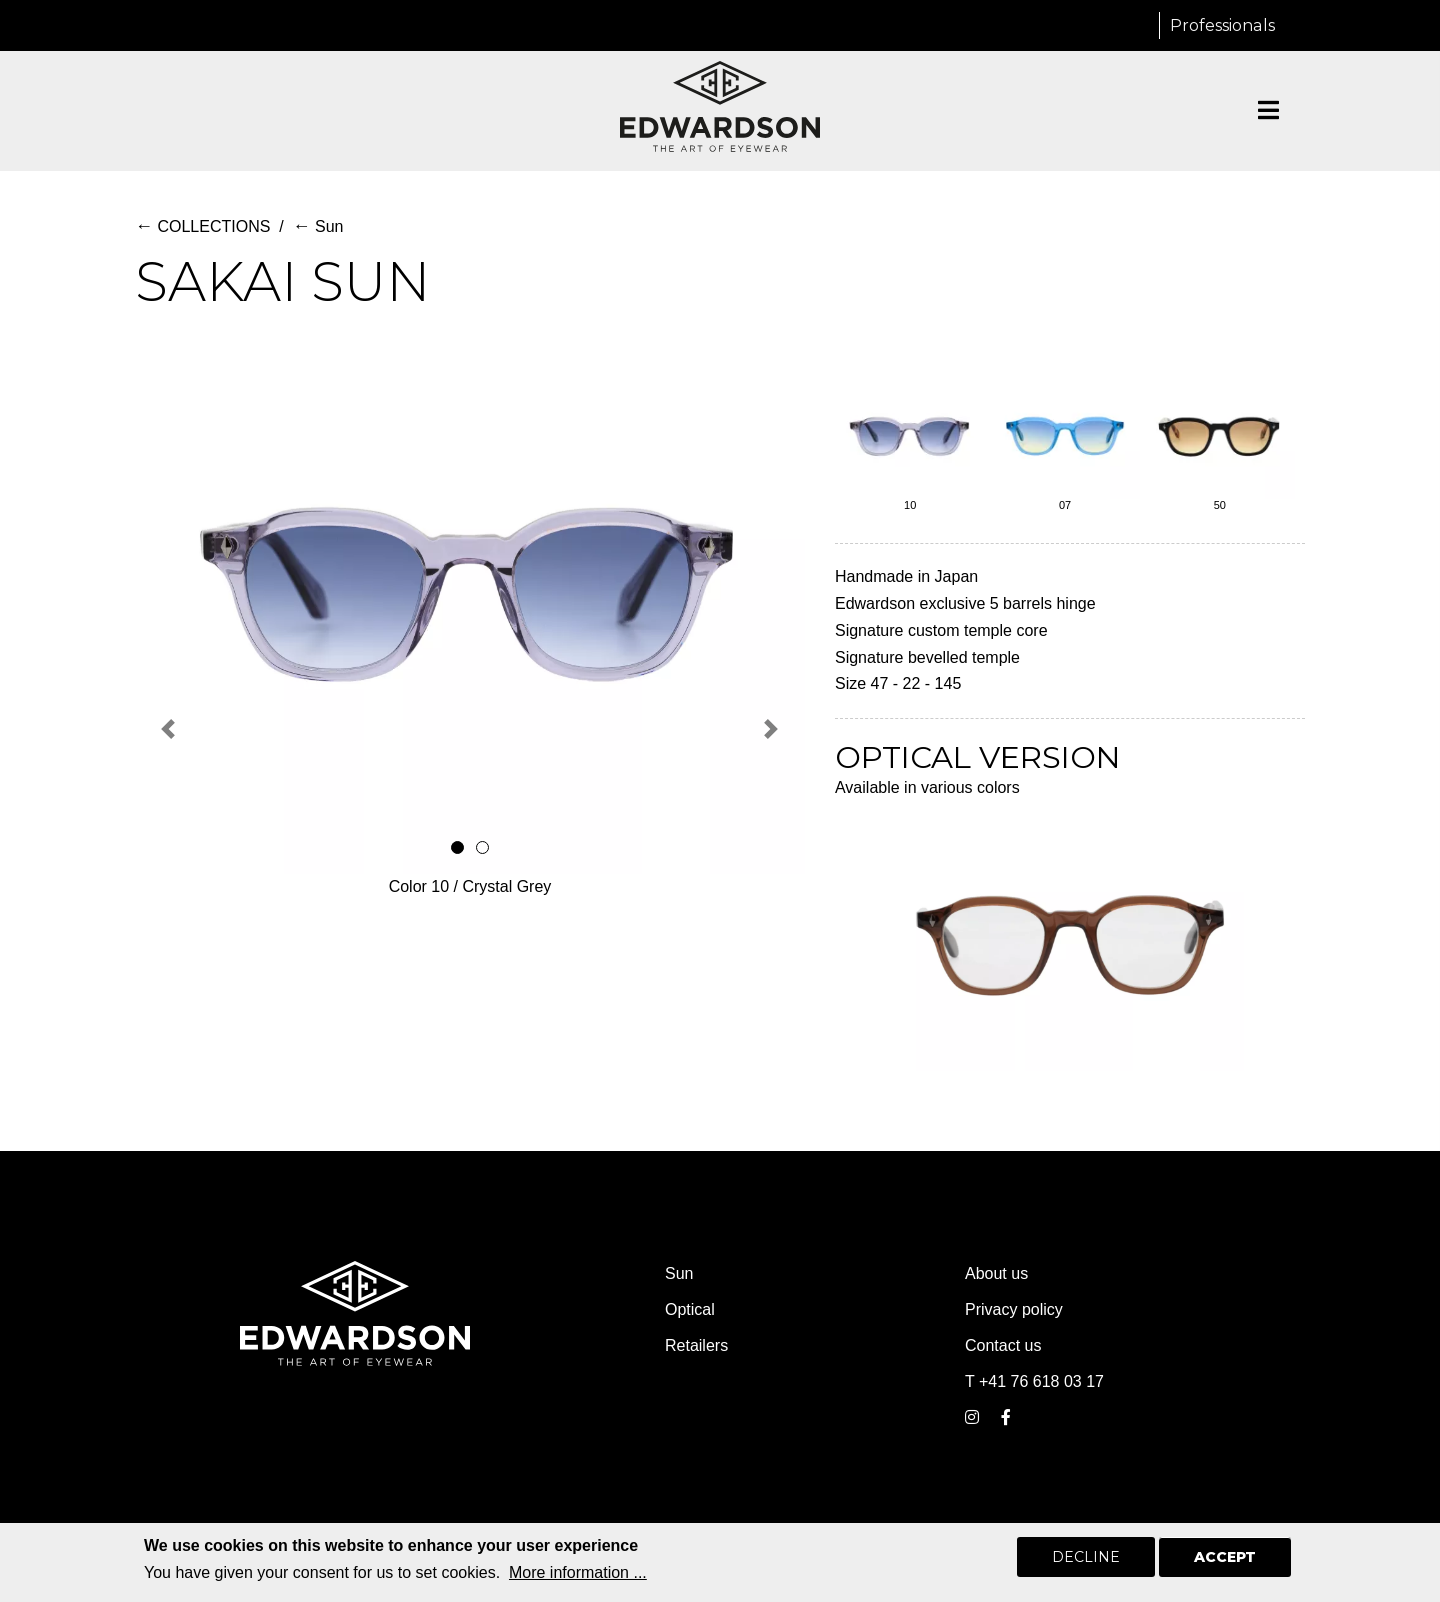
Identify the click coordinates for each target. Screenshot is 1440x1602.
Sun (318, 226)
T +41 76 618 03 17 (1034, 1381)
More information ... (578, 1573)
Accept (1225, 1558)
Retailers (696, 1345)
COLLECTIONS (202, 226)
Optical (690, 1309)
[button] (168, 729)
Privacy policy (1014, 1309)
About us (996, 1273)
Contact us (1003, 1345)
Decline (1086, 1558)
